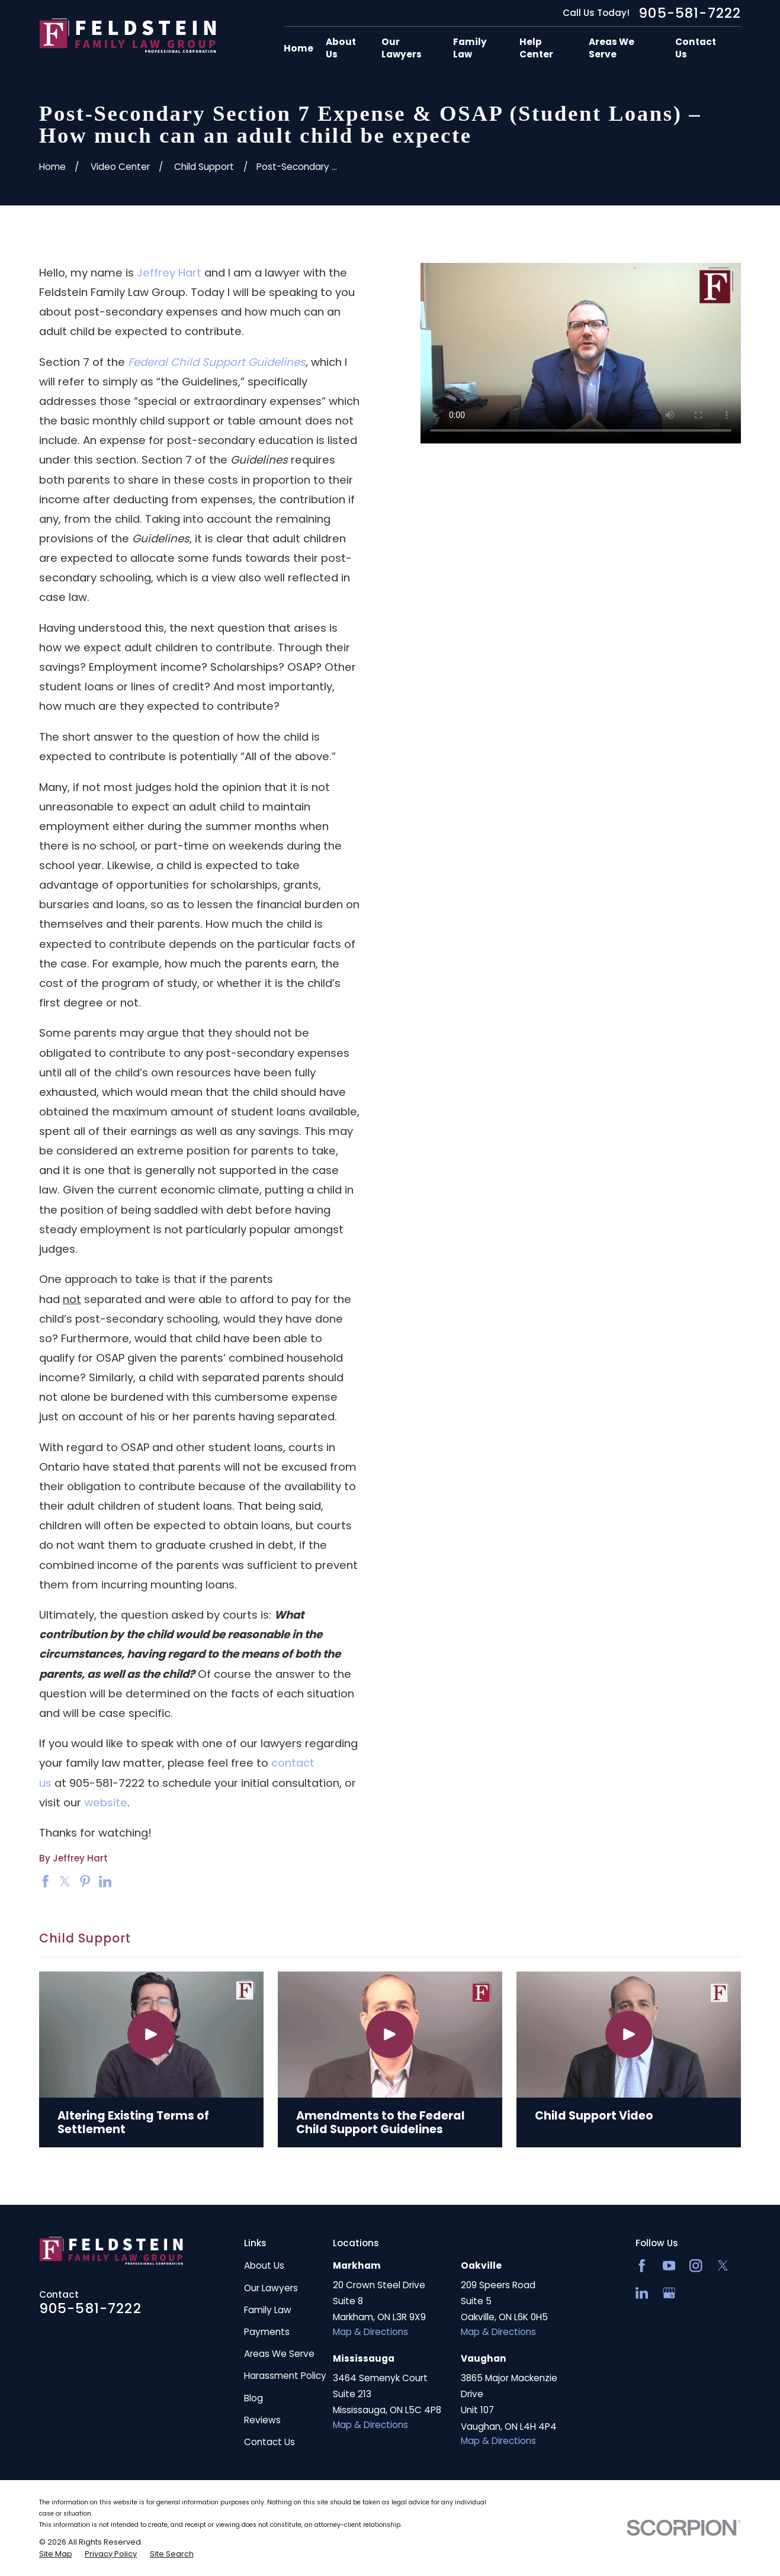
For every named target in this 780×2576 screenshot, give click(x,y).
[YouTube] (669, 2265)
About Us (264, 2265)
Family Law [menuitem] (470, 48)
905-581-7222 (689, 13)
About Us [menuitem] (341, 48)
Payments (267, 2332)
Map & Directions (370, 2332)
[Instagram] (695, 2265)
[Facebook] (641, 2265)
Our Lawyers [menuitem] (401, 48)
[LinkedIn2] (641, 2292)
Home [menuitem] (298, 48)
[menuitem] (55, 2554)
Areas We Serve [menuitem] (611, 48)
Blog (253, 2398)
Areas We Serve (279, 2353)
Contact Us (269, 2442)
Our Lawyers (271, 2288)
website (105, 1802)
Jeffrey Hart (169, 272)
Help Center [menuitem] (536, 48)
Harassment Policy (285, 2375)
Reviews (262, 2420)
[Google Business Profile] (669, 2292)
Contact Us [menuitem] (695, 48)
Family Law (267, 2310)
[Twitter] (723, 2265)
